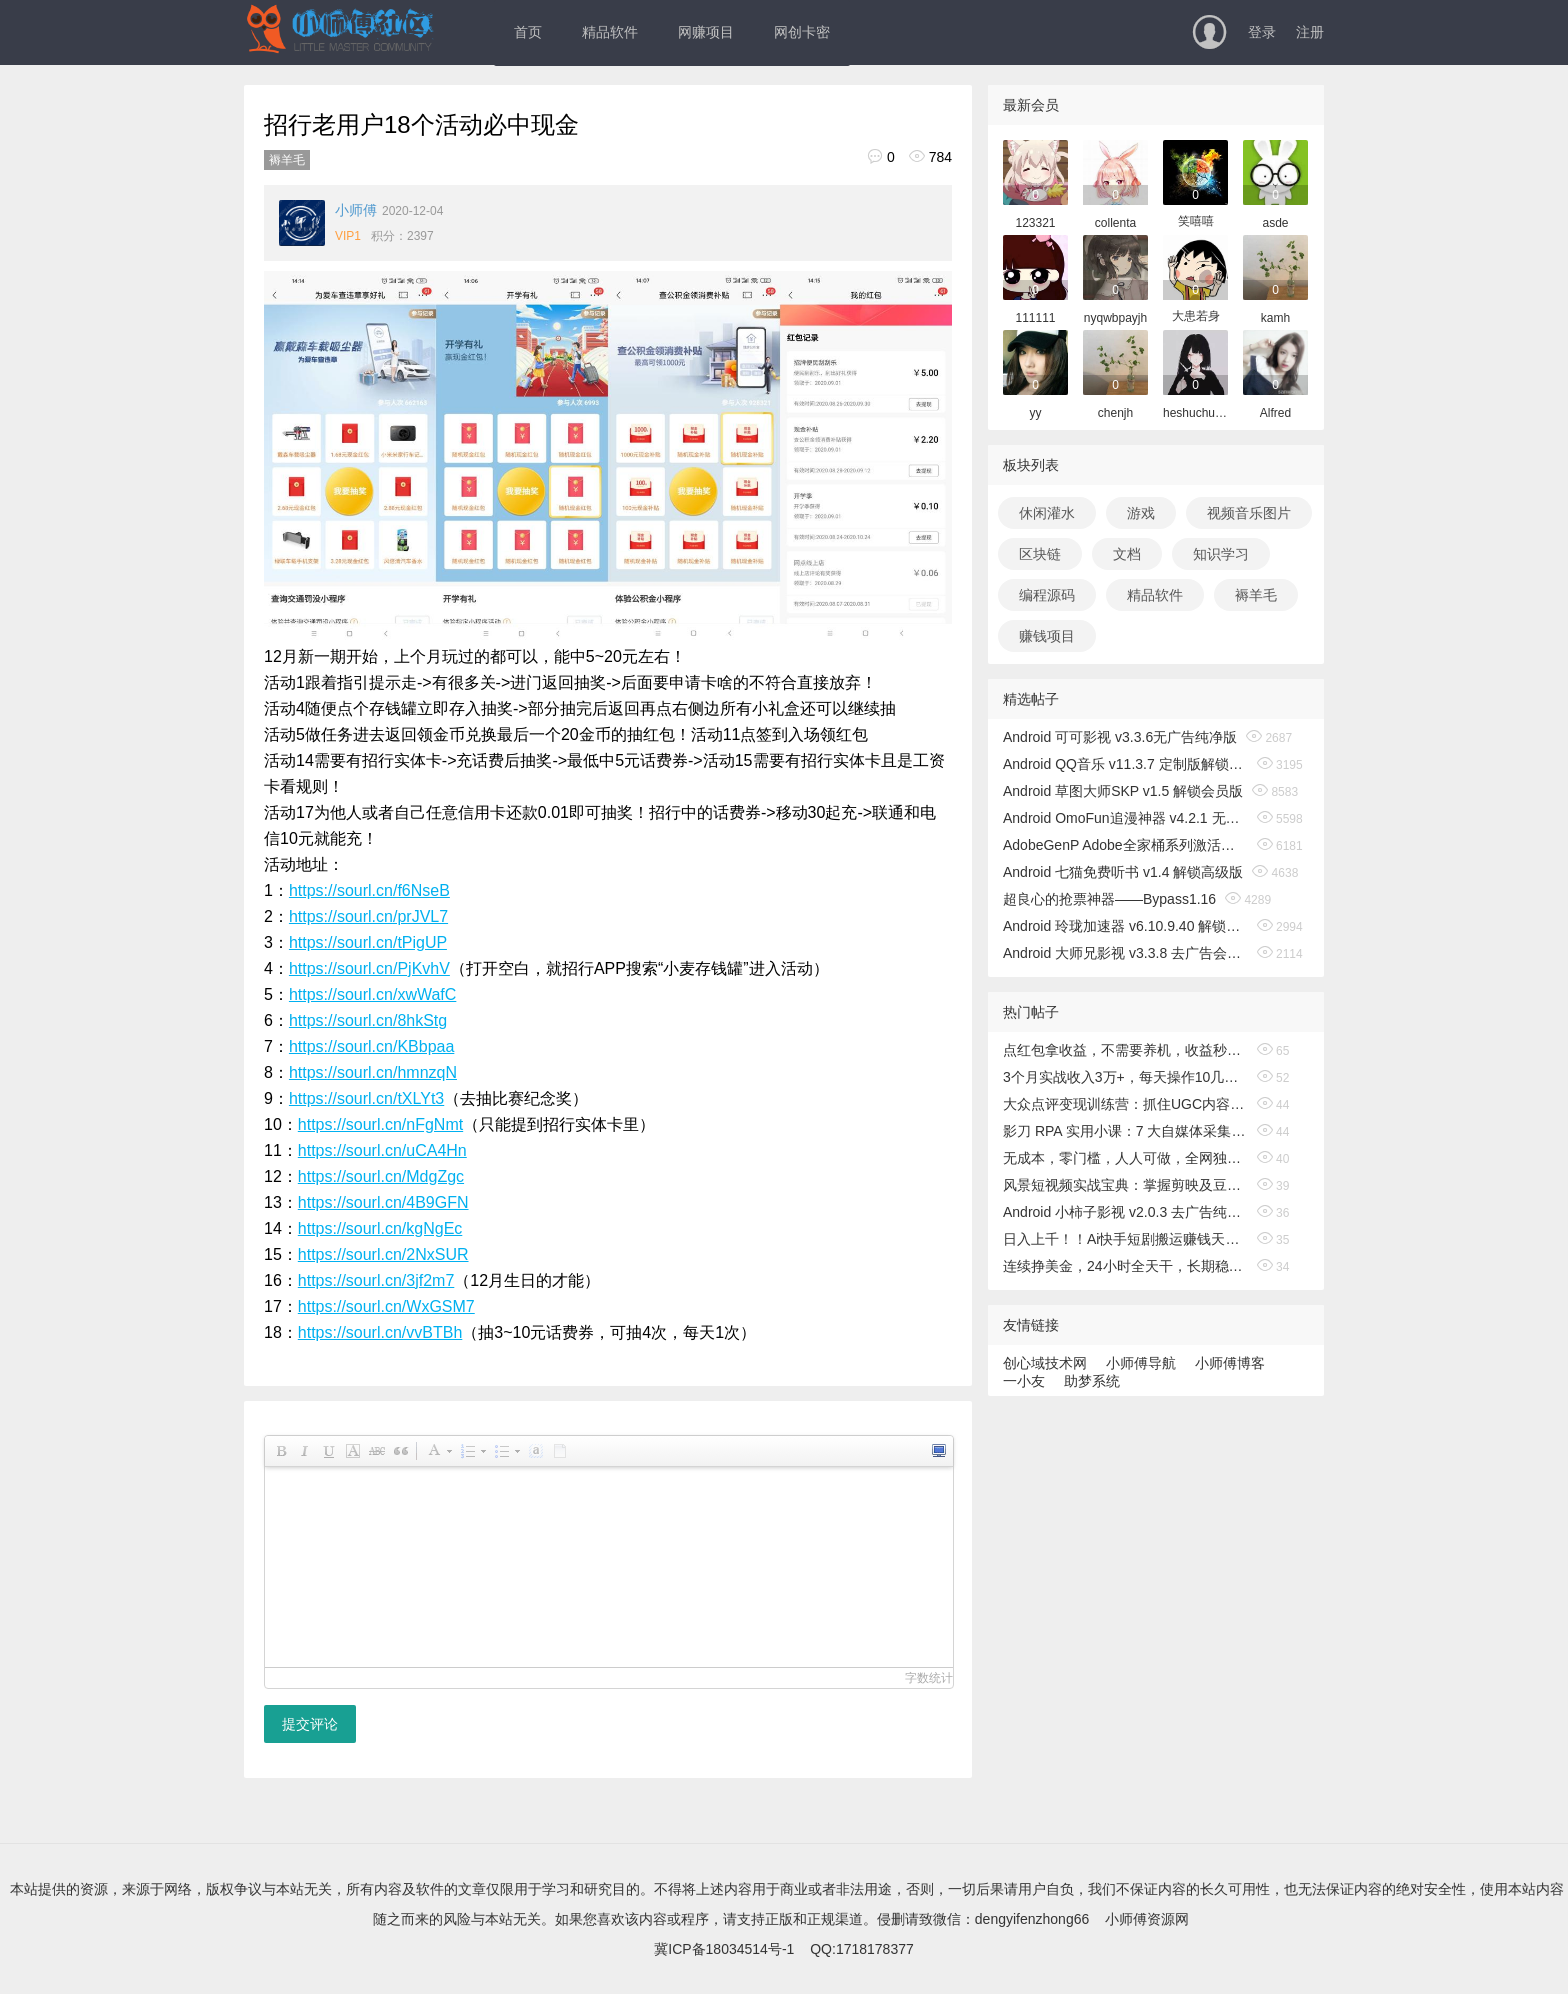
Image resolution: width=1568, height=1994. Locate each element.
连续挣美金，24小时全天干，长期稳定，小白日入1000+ (1125, 1266)
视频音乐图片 (1249, 513)
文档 (1127, 554)
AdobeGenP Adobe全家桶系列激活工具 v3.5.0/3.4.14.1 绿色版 (1125, 845)
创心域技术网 (1045, 1363)
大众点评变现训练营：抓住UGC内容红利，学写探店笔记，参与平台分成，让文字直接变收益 (1125, 1104)
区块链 (1040, 554)
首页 (528, 32)
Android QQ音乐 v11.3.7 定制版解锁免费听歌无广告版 (1125, 764)
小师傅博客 (1230, 1363)
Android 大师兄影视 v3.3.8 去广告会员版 (1125, 953)
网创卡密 (802, 32)
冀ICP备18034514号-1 (724, 1949)
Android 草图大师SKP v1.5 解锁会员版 (1123, 791)
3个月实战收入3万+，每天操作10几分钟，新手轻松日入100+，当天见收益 (1125, 1077)
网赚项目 (706, 32)
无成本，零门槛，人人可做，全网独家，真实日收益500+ (1125, 1158)
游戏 (1141, 513)
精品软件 (610, 32)
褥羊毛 (287, 160)
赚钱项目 (1047, 636)
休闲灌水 (1047, 513)
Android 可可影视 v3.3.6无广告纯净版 (1120, 737)
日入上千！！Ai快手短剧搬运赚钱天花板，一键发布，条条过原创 (1125, 1239)
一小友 (1024, 1381)
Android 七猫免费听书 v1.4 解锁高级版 (1123, 872)
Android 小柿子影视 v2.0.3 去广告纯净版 (1125, 1212)
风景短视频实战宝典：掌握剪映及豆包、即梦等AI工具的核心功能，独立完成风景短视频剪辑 (1125, 1185)
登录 (1262, 32)
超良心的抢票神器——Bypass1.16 (1109, 899)
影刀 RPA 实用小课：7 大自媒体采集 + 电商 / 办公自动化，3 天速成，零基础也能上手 (1125, 1131)
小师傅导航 (1141, 1363)
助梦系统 (1092, 1381)
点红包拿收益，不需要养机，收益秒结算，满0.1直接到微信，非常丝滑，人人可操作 (1125, 1050)
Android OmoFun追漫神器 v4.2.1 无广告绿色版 (1125, 818)
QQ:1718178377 (862, 1949)
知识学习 (1221, 554)
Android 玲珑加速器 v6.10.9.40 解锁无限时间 (1125, 926)
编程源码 (1047, 595)
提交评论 (310, 1724)
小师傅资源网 (1147, 1919)
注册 (1310, 32)
